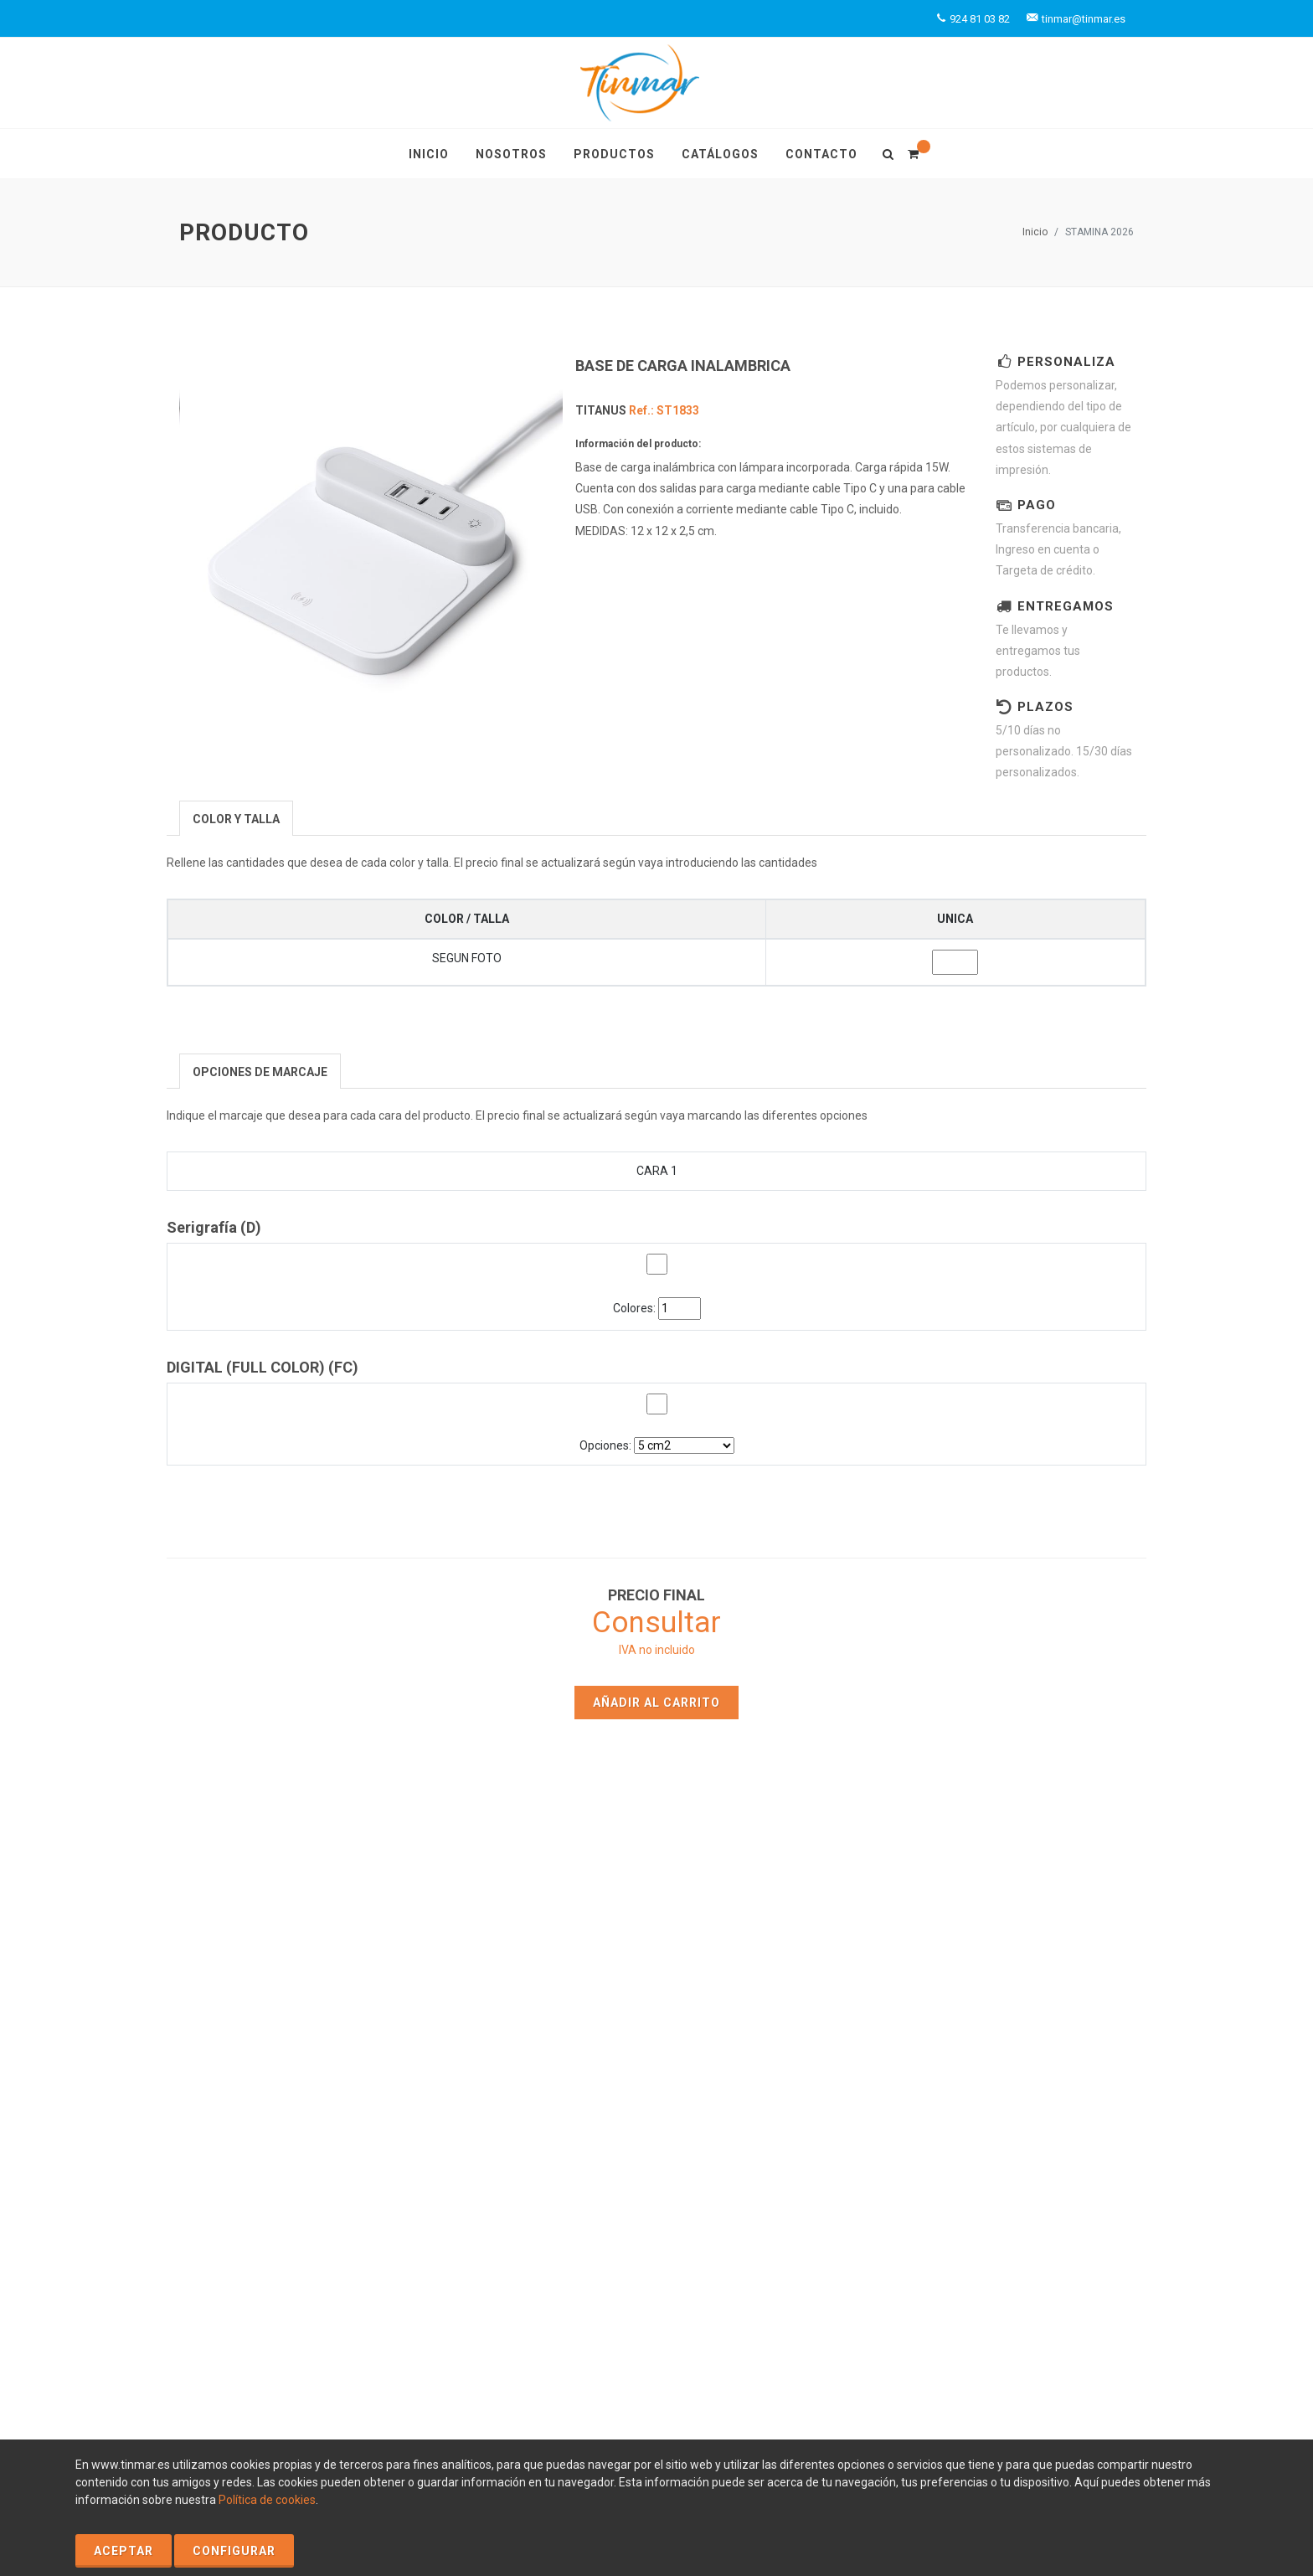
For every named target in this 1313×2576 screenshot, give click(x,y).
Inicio (1035, 232)
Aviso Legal (320, 2329)
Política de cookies (267, 2499)
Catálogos (784, 2012)
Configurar (234, 2551)
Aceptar (123, 2551)
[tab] (236, 818)
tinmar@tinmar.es (1036, 2085)
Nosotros (536, 2012)
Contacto (536, 2036)
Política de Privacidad (416, 2329)
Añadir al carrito (656, 1702)
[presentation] (236, 819)
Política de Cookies (230, 2329)
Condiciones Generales (326, 2347)
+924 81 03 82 (1035, 2067)
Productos (784, 1988)
